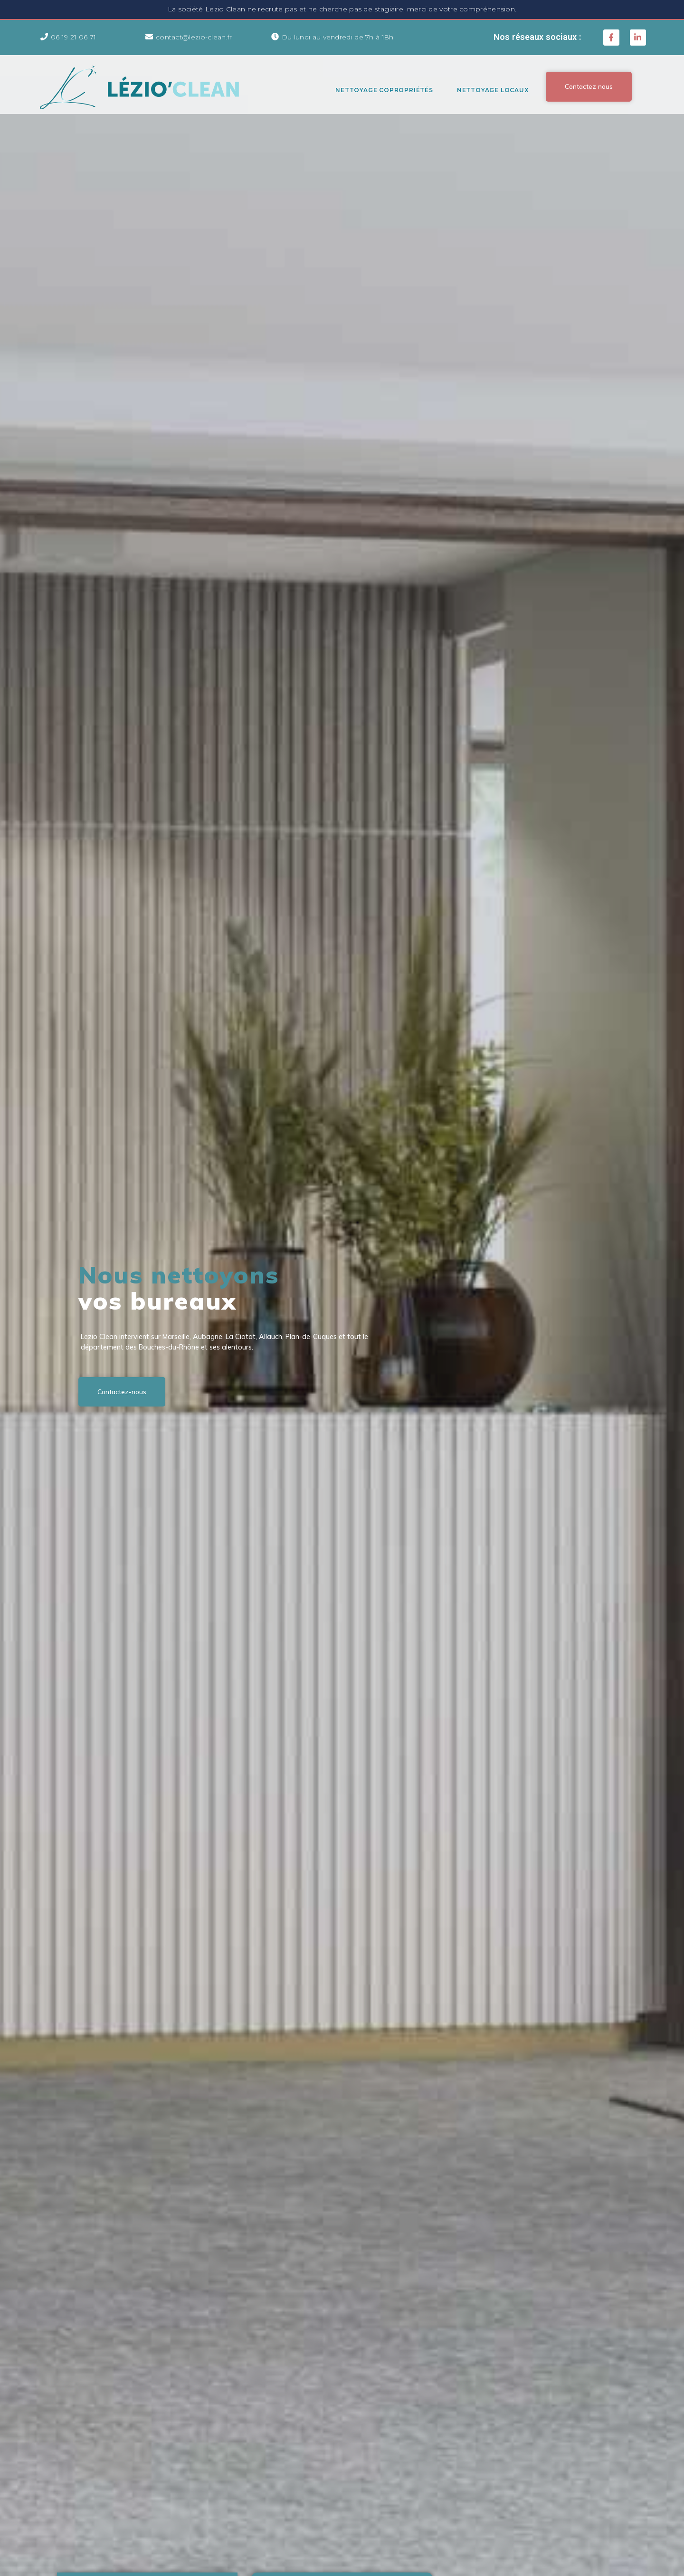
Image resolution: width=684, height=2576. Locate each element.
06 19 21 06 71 (73, 37)
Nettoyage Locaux (493, 90)
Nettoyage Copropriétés (384, 90)
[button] (589, 86)
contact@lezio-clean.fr (194, 37)
